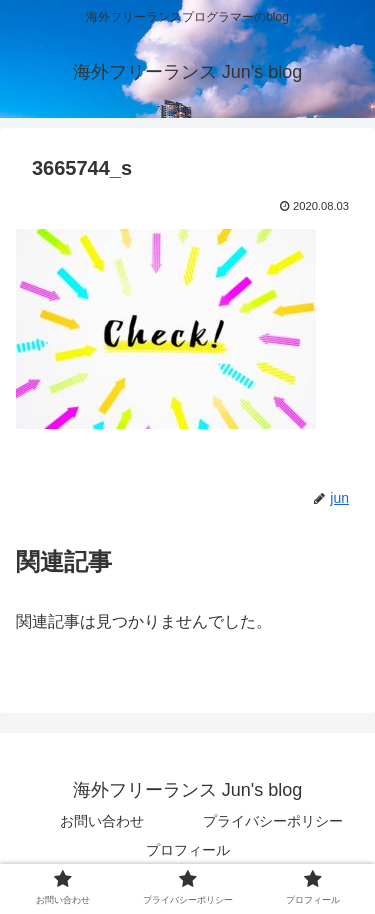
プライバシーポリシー (273, 821)
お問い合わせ (102, 821)
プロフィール (188, 850)
